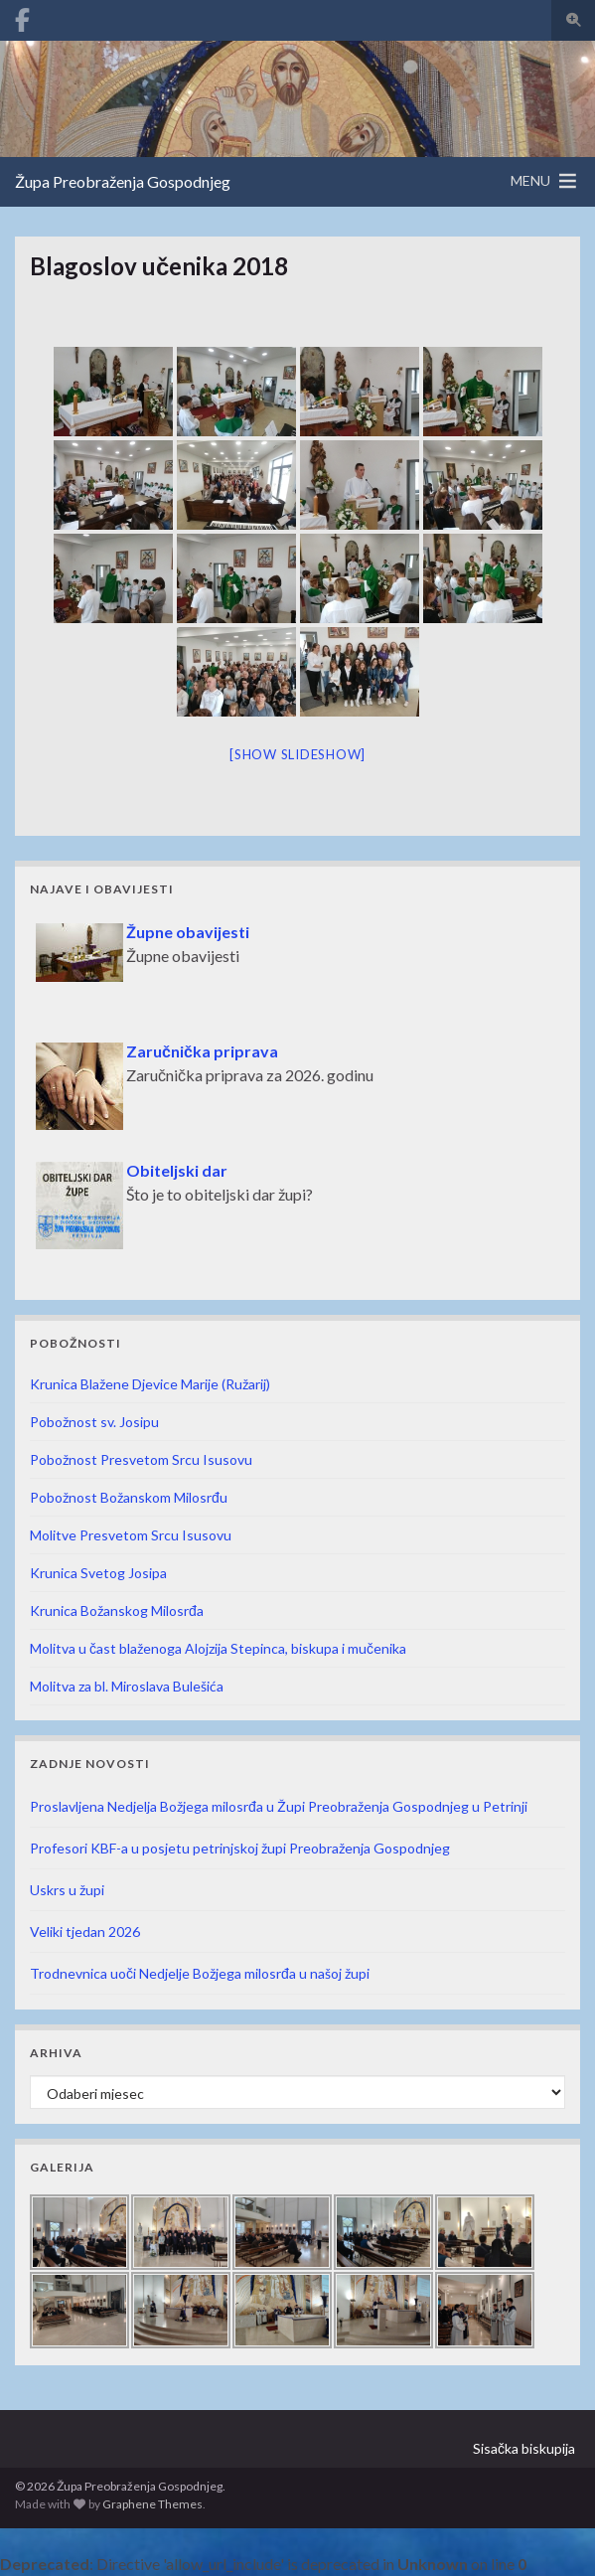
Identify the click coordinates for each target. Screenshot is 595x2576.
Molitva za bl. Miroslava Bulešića (126, 1686)
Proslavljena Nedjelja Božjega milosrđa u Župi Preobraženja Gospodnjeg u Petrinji (278, 1806)
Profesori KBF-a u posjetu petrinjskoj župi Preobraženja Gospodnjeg (240, 1848)
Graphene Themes (152, 2503)
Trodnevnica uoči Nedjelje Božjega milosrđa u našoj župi (200, 1973)
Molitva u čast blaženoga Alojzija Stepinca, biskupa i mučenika (218, 1648)
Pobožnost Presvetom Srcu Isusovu (141, 1459)
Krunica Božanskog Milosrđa (117, 1610)
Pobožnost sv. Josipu (94, 1421)
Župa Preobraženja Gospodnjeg (122, 181)
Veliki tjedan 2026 (85, 1931)
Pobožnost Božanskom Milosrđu (128, 1497)
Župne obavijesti (187, 931)
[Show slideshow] (297, 754)
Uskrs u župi (67, 1889)
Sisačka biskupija (524, 2448)
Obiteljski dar (176, 1170)
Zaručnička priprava (202, 1051)
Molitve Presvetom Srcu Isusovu (130, 1535)
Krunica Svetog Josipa (98, 1572)
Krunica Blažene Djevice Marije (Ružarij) (150, 1383)
